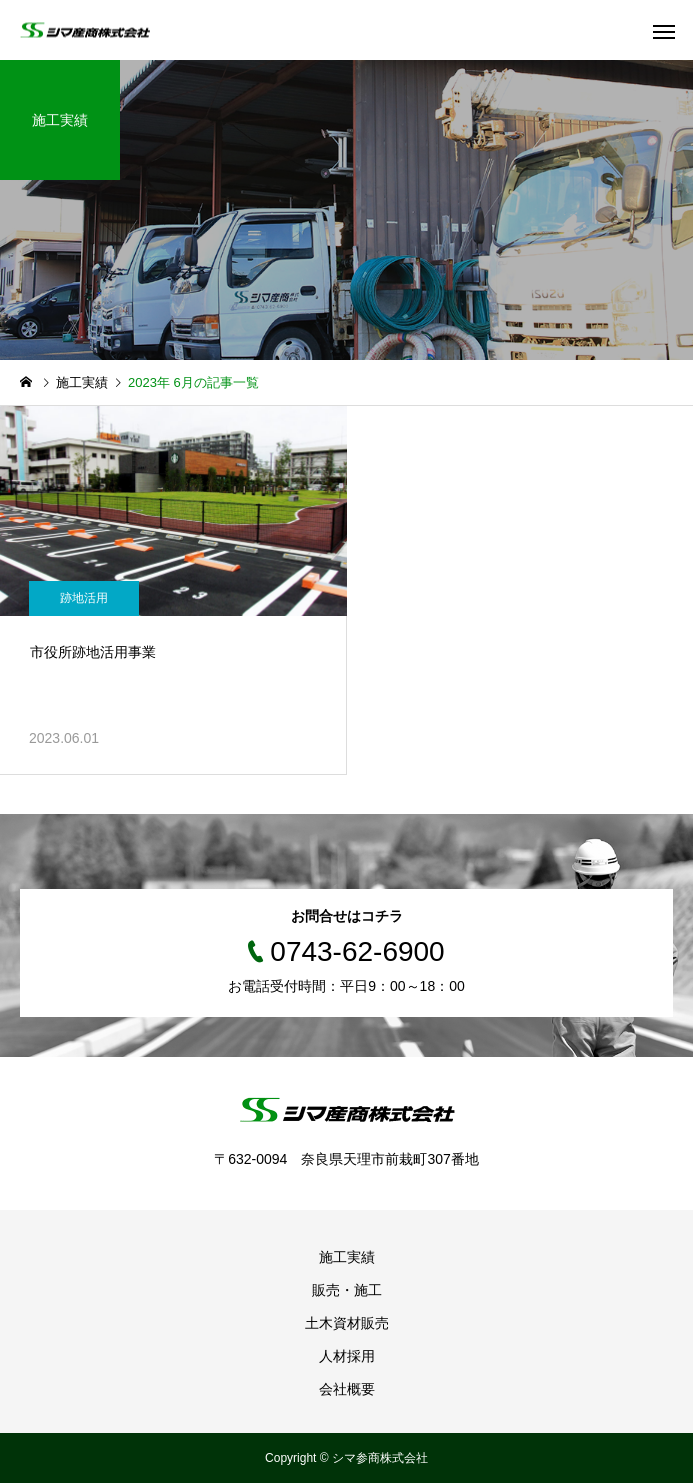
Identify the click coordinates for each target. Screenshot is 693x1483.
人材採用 (347, 1356)
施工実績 (347, 1257)
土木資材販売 (347, 1323)
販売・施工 (347, 1290)
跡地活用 (84, 598)
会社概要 (347, 1389)
